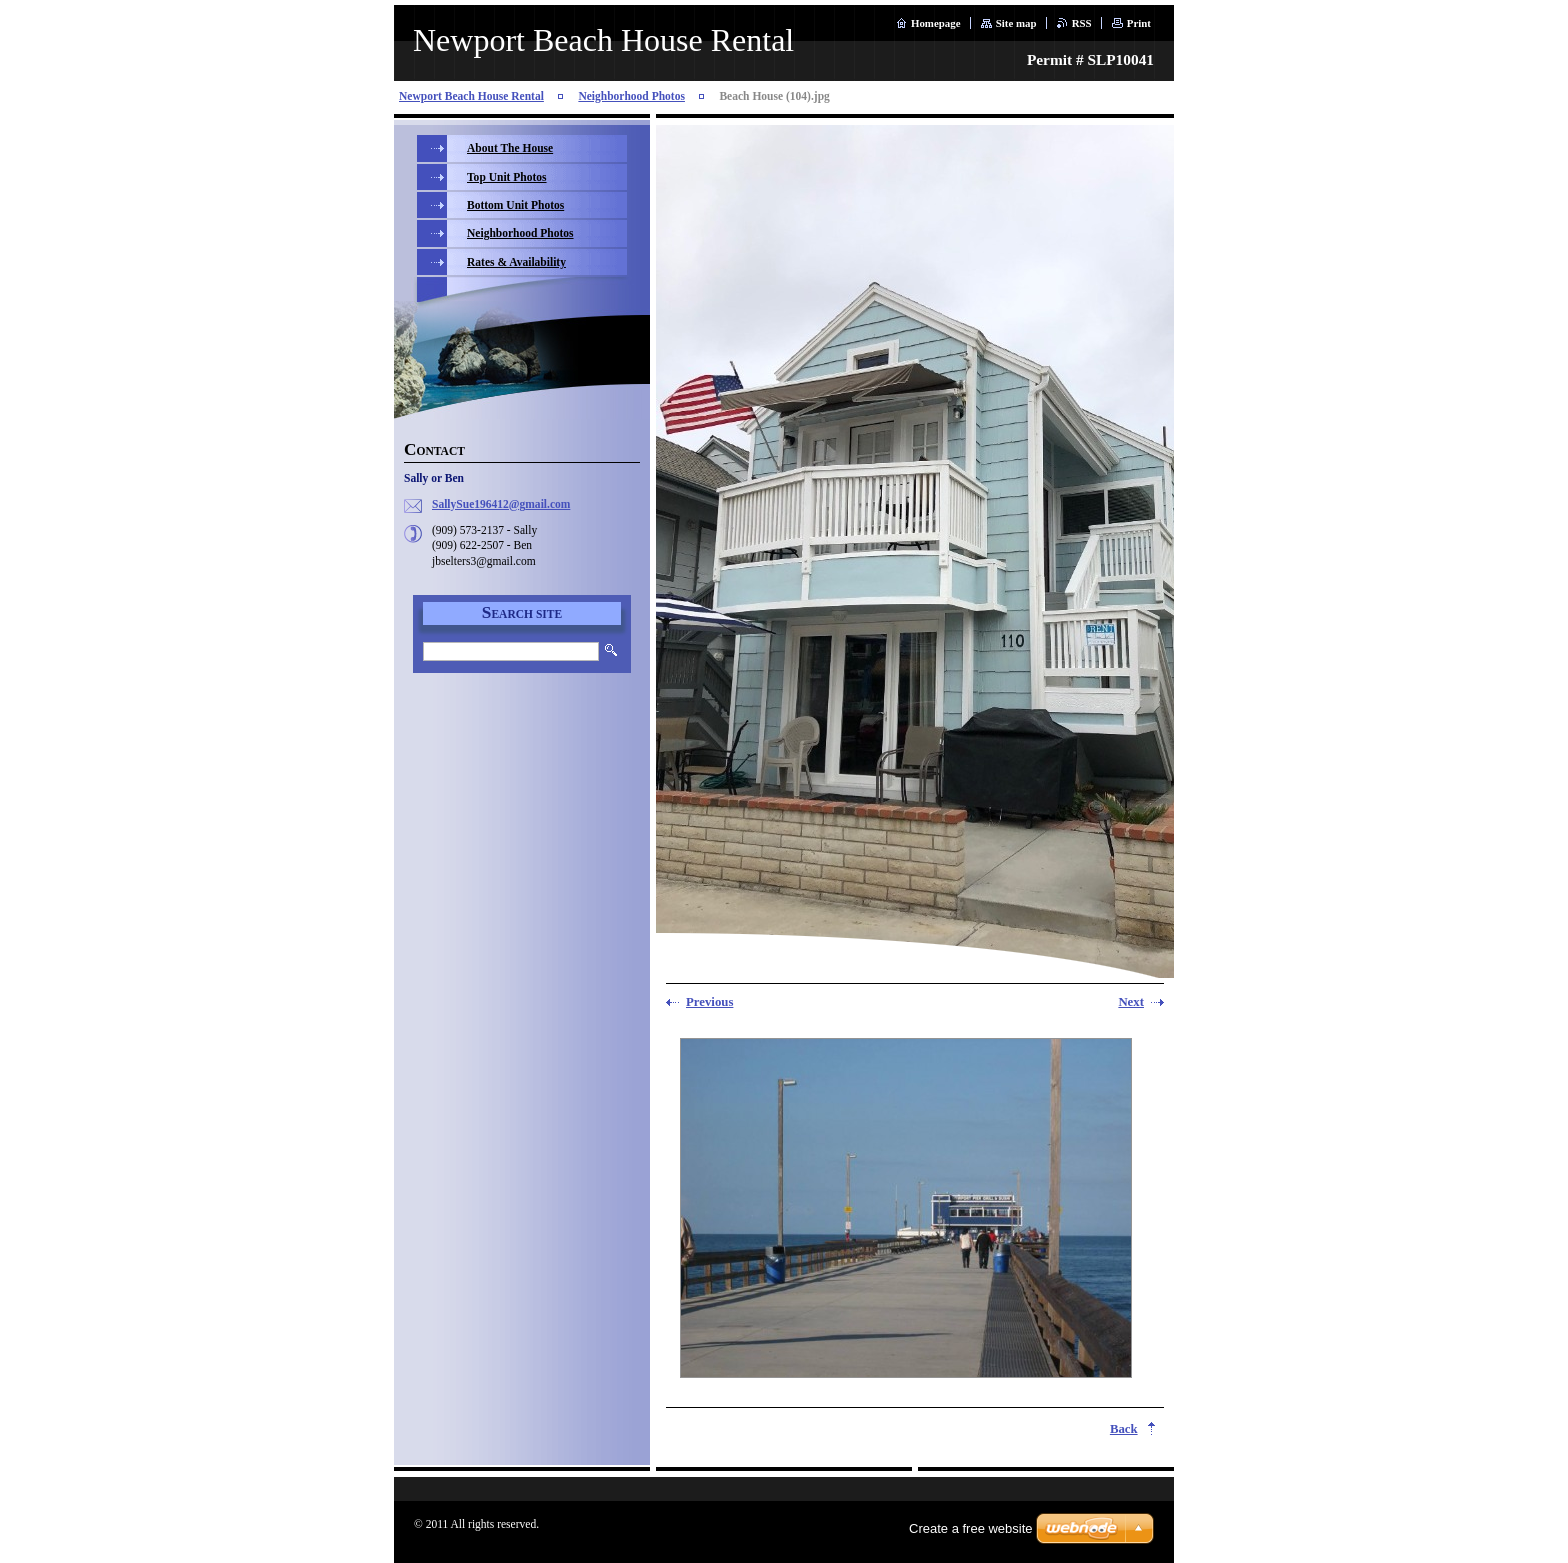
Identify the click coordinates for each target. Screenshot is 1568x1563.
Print (1139, 23)
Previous (709, 1002)
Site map (1016, 23)
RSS (1082, 23)
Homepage (936, 23)
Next (1131, 1002)
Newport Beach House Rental (471, 96)
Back (1124, 1429)
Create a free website (971, 1528)
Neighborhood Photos (631, 96)
